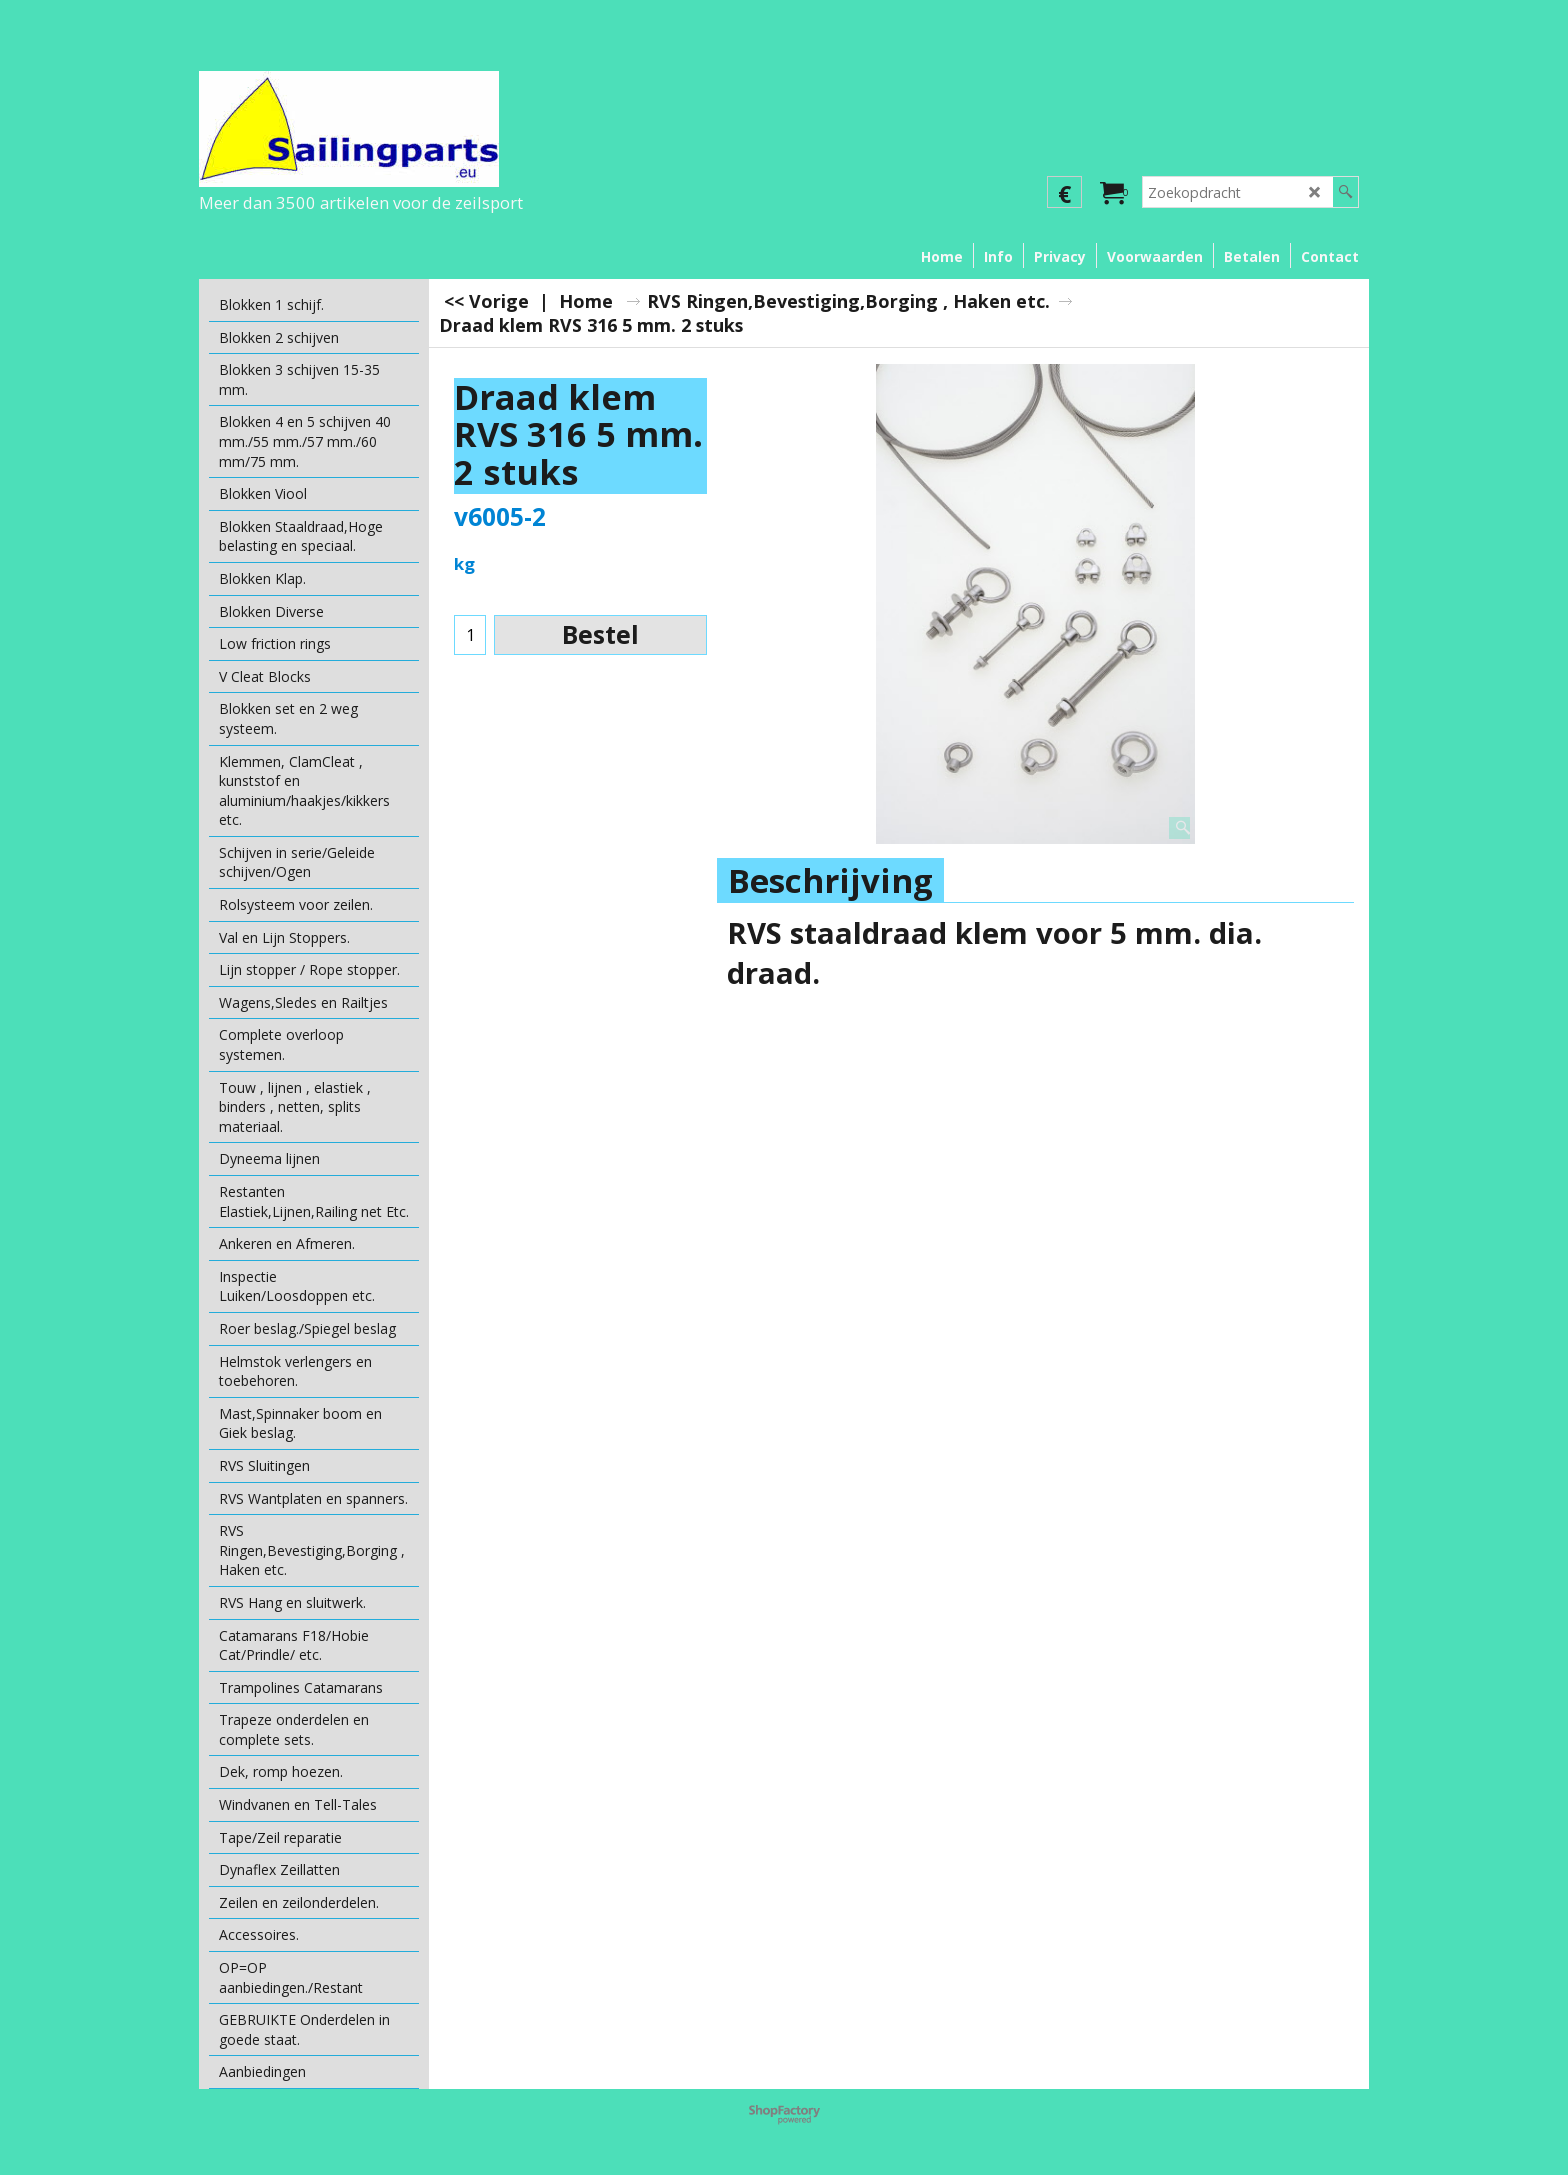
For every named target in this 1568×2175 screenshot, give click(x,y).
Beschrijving (830, 880)
